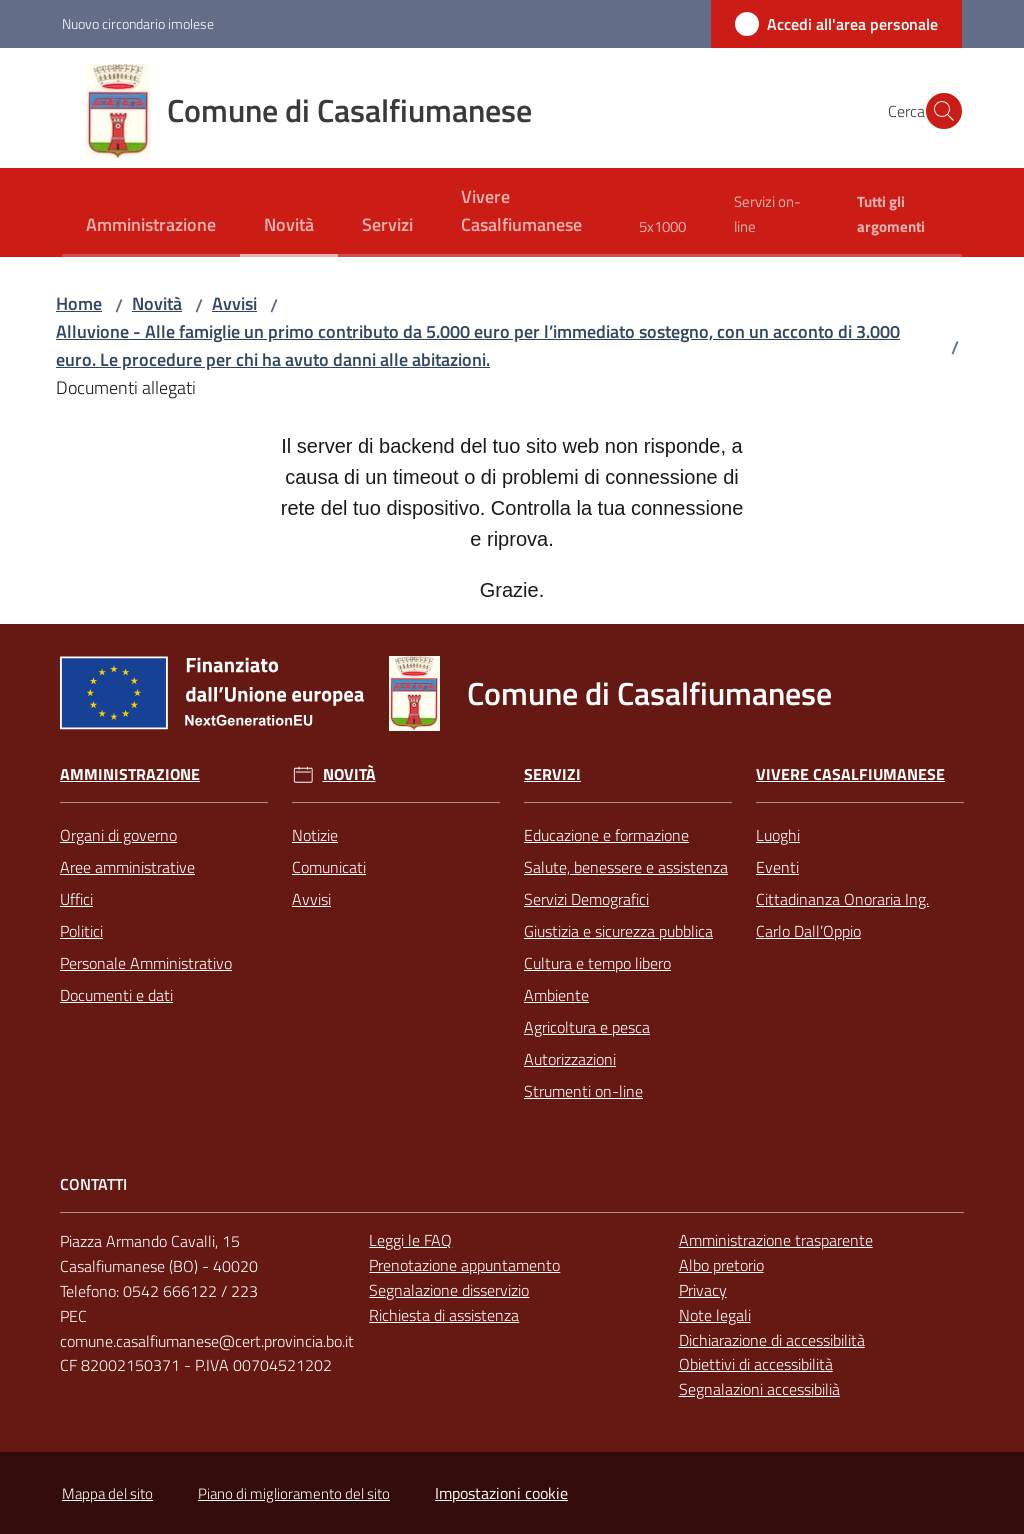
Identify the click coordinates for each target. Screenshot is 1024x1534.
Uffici (76, 899)
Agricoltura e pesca (587, 1027)
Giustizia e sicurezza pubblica (618, 931)
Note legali (715, 1315)
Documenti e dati (116, 995)
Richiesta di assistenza (444, 1315)
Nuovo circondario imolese (138, 23)
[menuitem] (151, 226)
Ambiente (556, 995)
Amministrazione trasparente (776, 1240)
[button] (938, 111)
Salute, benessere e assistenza (626, 867)
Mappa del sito (107, 1493)
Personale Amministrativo (146, 963)
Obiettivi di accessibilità (756, 1364)
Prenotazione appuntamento (464, 1265)
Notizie (315, 835)
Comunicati (329, 867)
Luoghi (778, 835)
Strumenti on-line (583, 1091)
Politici (81, 931)
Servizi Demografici (586, 899)
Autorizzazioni (570, 1059)
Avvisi (234, 303)
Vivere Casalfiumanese (850, 774)
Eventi (777, 867)
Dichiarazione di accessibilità (772, 1340)
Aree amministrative (127, 867)
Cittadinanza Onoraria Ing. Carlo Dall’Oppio (842, 915)
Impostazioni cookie (501, 1493)
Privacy (703, 1290)
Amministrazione (130, 774)
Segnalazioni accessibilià (759, 1389)
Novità (157, 303)
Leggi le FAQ (410, 1240)
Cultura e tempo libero (597, 963)
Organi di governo (118, 835)
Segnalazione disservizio (449, 1290)
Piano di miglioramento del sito (294, 1493)
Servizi (552, 774)
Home (79, 303)
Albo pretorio (721, 1265)
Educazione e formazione (606, 835)
